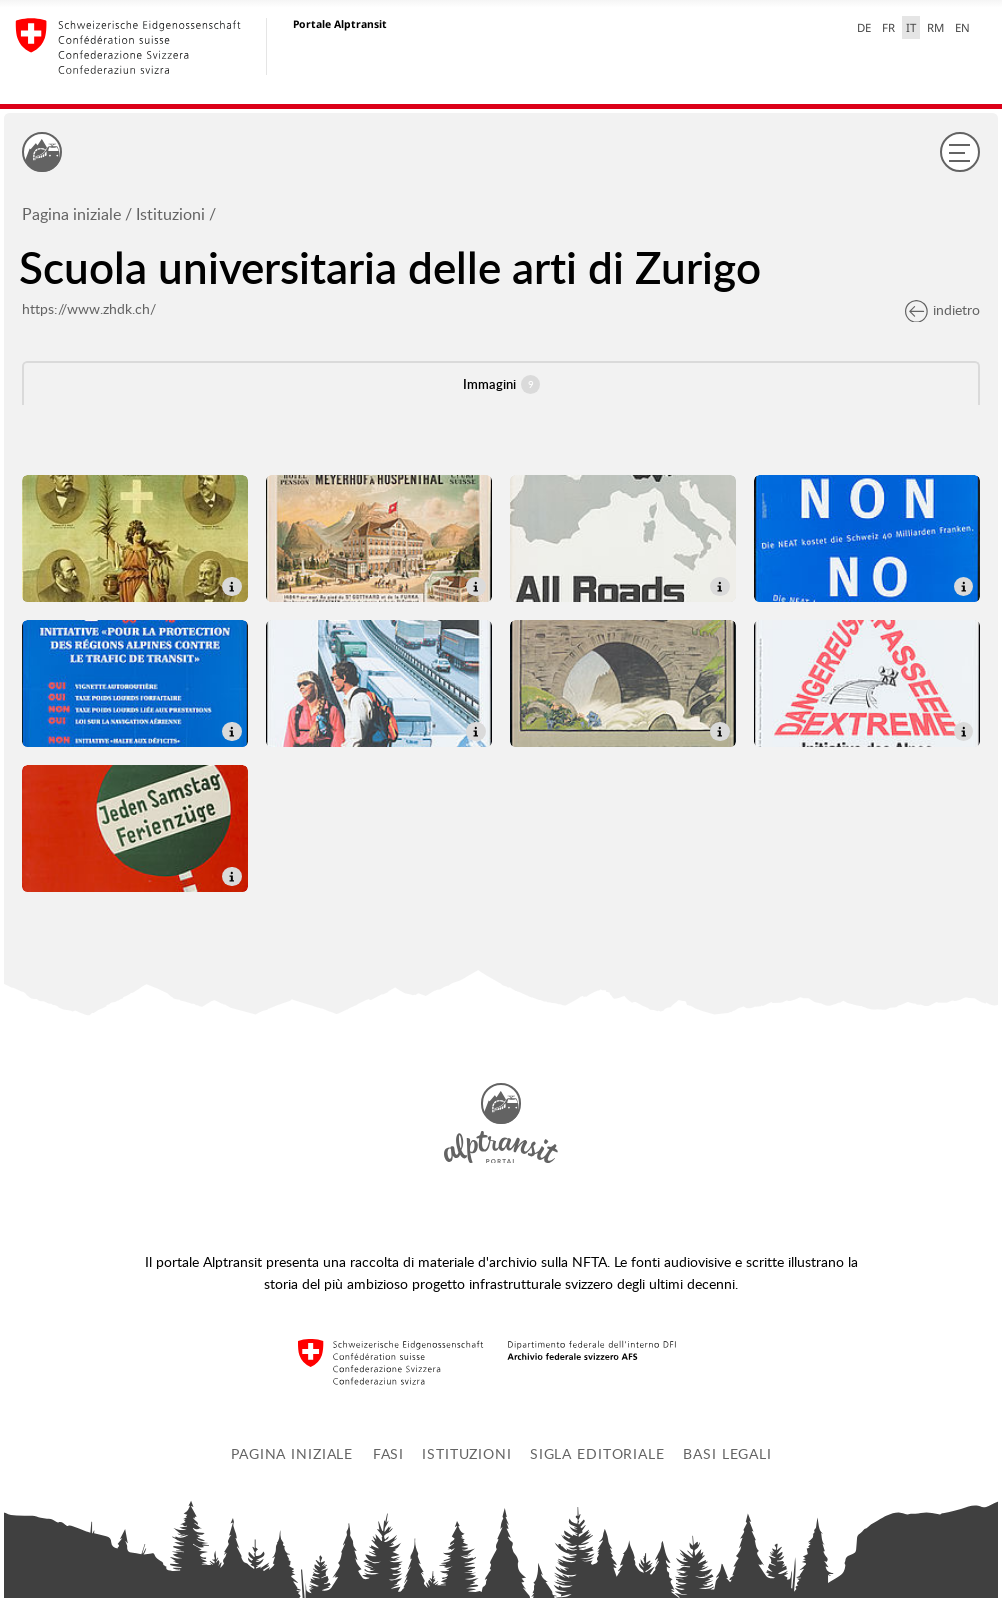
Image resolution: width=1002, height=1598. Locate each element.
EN (962, 27)
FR (888, 27)
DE (864, 27)
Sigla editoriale (597, 1453)
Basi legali (727, 1453)
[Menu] (960, 152)
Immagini (501, 384)
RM (935, 27)
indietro (942, 309)
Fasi (389, 1453)
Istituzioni (170, 214)
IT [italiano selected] (911, 27)
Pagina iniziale (71, 214)
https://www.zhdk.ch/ (89, 308)
